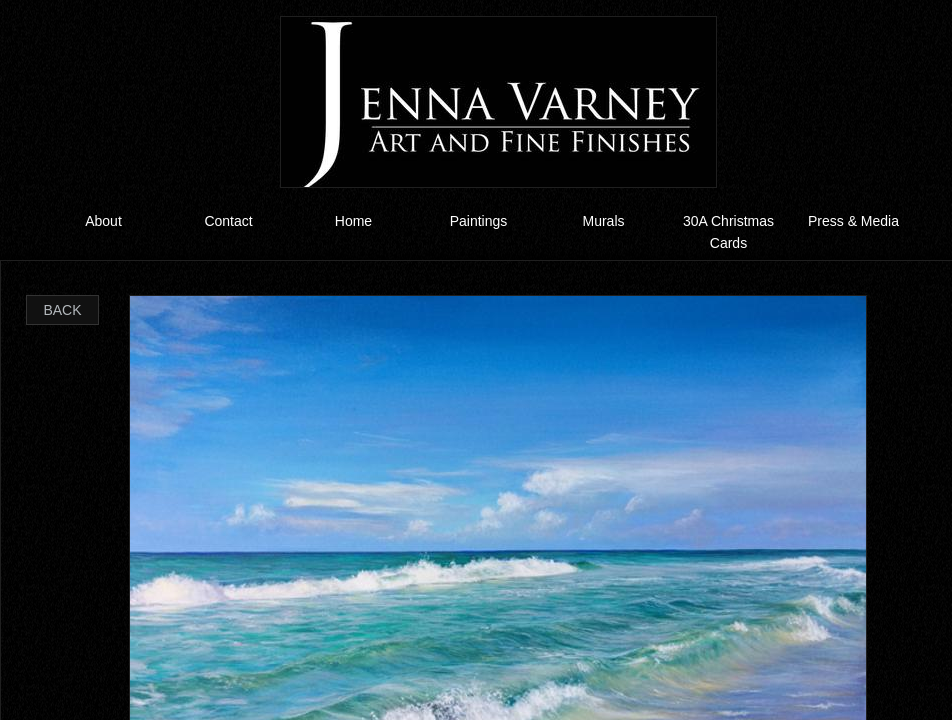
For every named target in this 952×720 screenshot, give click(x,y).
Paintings (479, 221)
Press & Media (853, 221)
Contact (228, 221)
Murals (603, 221)
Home (353, 221)
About (103, 221)
